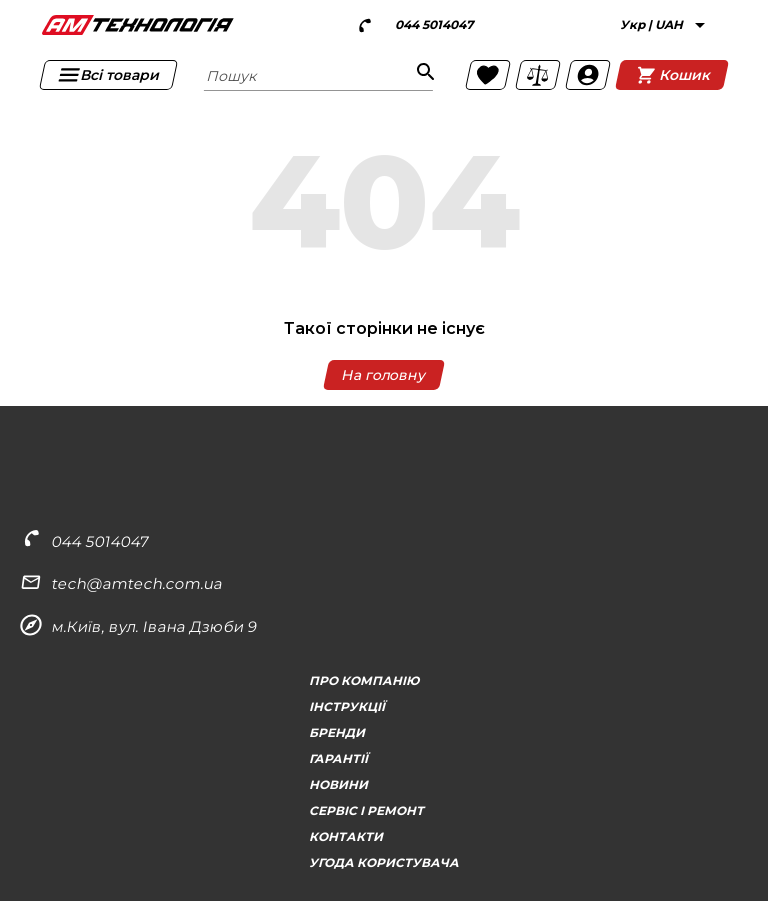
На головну (384, 375)
